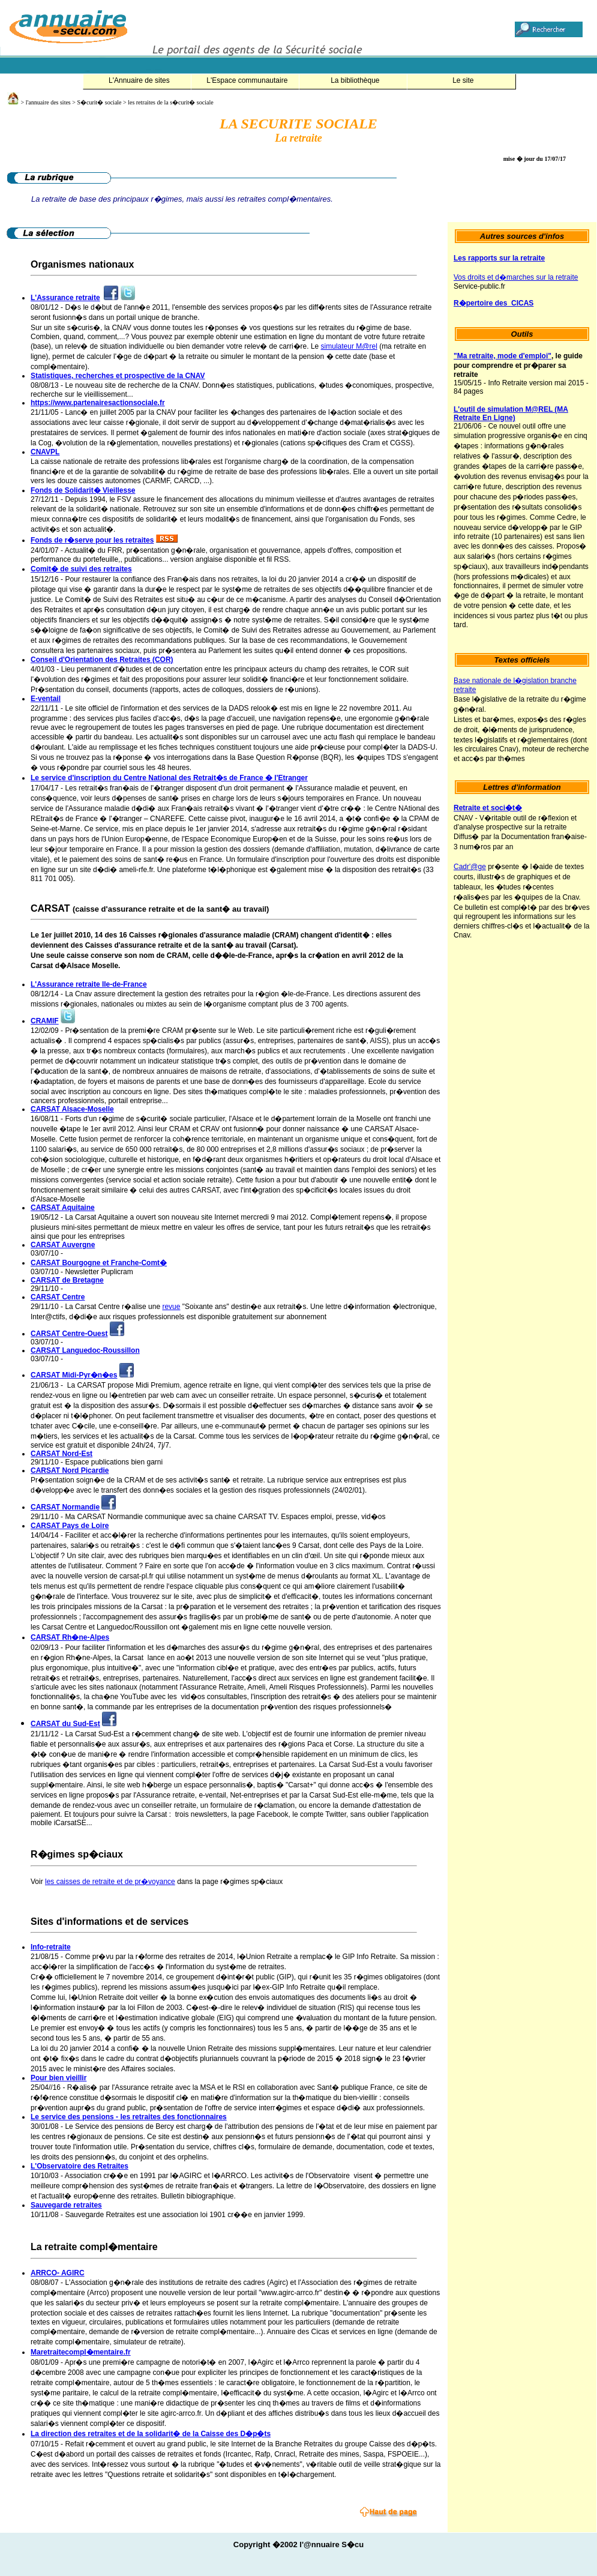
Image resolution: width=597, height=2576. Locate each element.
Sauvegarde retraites (66, 2205)
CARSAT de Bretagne (67, 1280)
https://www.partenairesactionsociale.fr (98, 403)
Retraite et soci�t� (488, 808)
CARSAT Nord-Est (61, 1453)
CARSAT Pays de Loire (70, 1525)
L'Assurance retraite (65, 297)
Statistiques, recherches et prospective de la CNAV (118, 376)
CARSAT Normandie (65, 1507)
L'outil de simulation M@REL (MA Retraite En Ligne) (511, 413)
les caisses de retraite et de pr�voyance (110, 1881)
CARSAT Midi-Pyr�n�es (74, 1375)
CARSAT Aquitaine (63, 1207)
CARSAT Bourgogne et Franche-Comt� (99, 1263)
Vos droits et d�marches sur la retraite (516, 277)
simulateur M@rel (349, 346)
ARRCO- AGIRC (58, 2273)
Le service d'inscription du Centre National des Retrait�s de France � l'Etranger (169, 778)
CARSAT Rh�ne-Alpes (70, 1637)
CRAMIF (45, 1021)
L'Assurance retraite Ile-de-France (89, 984)
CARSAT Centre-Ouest (69, 1333)
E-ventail (46, 698)
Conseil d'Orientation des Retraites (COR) (102, 659)
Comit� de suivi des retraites (81, 569)
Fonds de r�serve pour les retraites (92, 540)
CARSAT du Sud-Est (65, 1724)
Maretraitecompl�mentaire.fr (81, 2352)
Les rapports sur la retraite (499, 258)
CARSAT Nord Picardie (70, 1470)
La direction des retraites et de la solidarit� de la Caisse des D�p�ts (151, 2434)
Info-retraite (51, 1947)
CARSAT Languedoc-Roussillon (85, 1350)
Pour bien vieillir (58, 2078)
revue (171, 1306)
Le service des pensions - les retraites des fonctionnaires (129, 2117)
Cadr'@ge (470, 866)
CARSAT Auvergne (63, 1245)
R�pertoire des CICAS (493, 303)
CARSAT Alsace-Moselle (72, 1109)
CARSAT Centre (58, 1297)
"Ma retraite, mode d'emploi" (502, 356)
